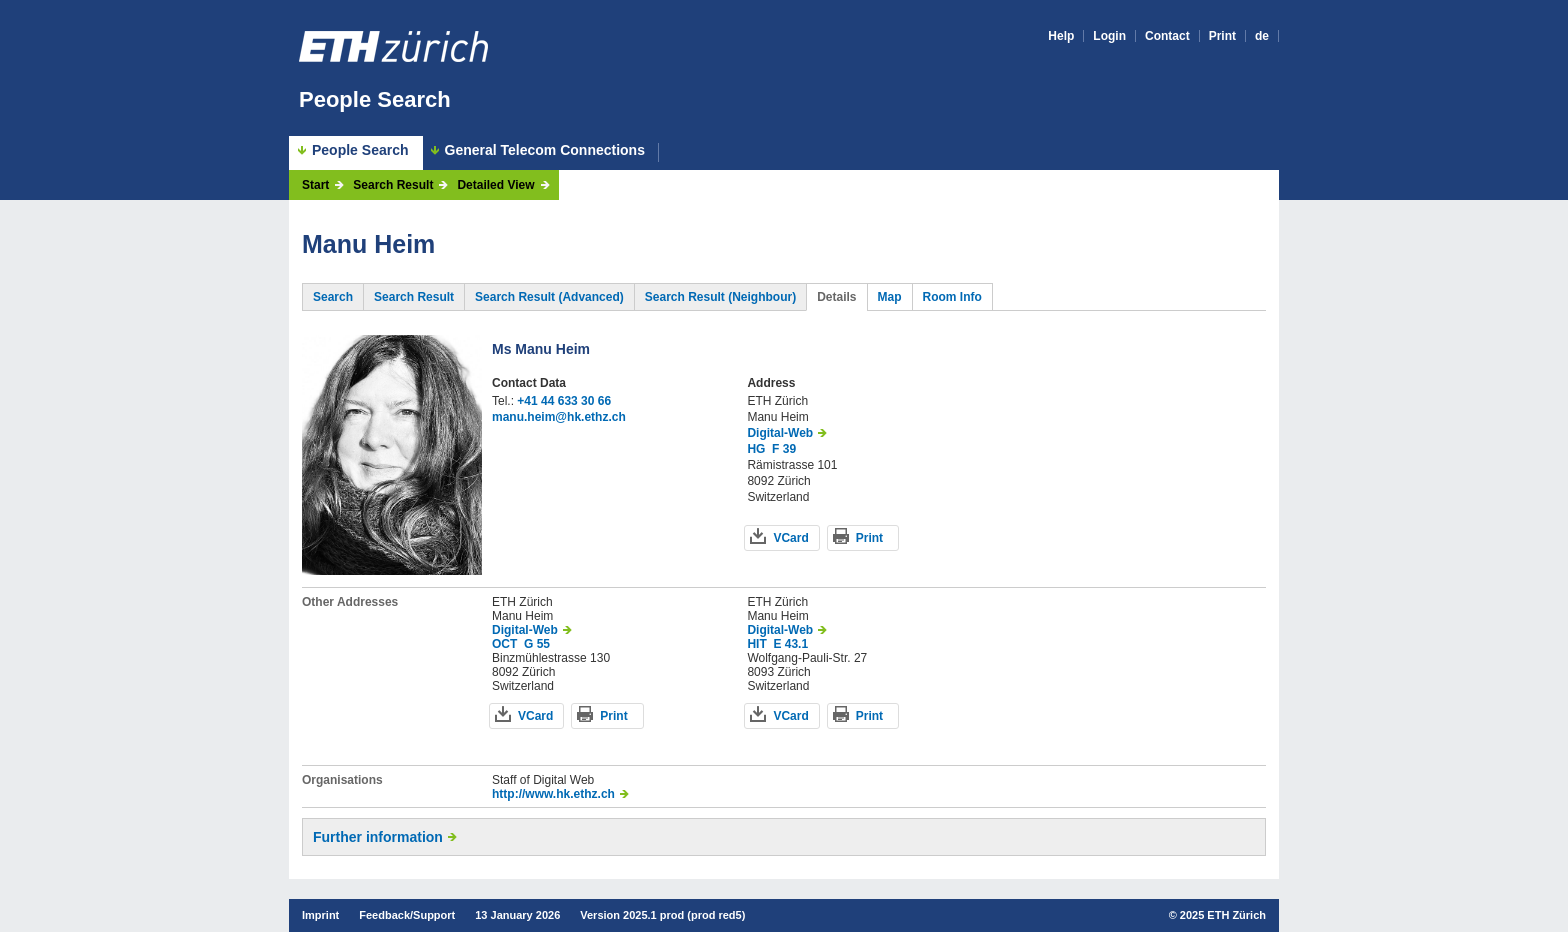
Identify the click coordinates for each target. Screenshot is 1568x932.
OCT (504, 644)
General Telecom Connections (545, 150)
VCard (790, 538)
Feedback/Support (407, 915)
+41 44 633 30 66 (564, 401)
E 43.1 (790, 644)
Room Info (952, 297)
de (1262, 36)
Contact (1167, 36)
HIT (756, 644)
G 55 (537, 644)
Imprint (320, 915)
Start (315, 185)
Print (1222, 36)
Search (333, 297)
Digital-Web (780, 433)
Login (1109, 36)
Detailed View (495, 185)
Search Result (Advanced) (549, 297)
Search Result (393, 185)
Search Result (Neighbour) (720, 297)
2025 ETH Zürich (1223, 915)
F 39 (784, 449)
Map (890, 297)
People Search (375, 99)
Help (1061, 36)
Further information (378, 837)
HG (756, 449)
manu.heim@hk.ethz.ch (559, 417)
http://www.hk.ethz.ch (553, 794)
